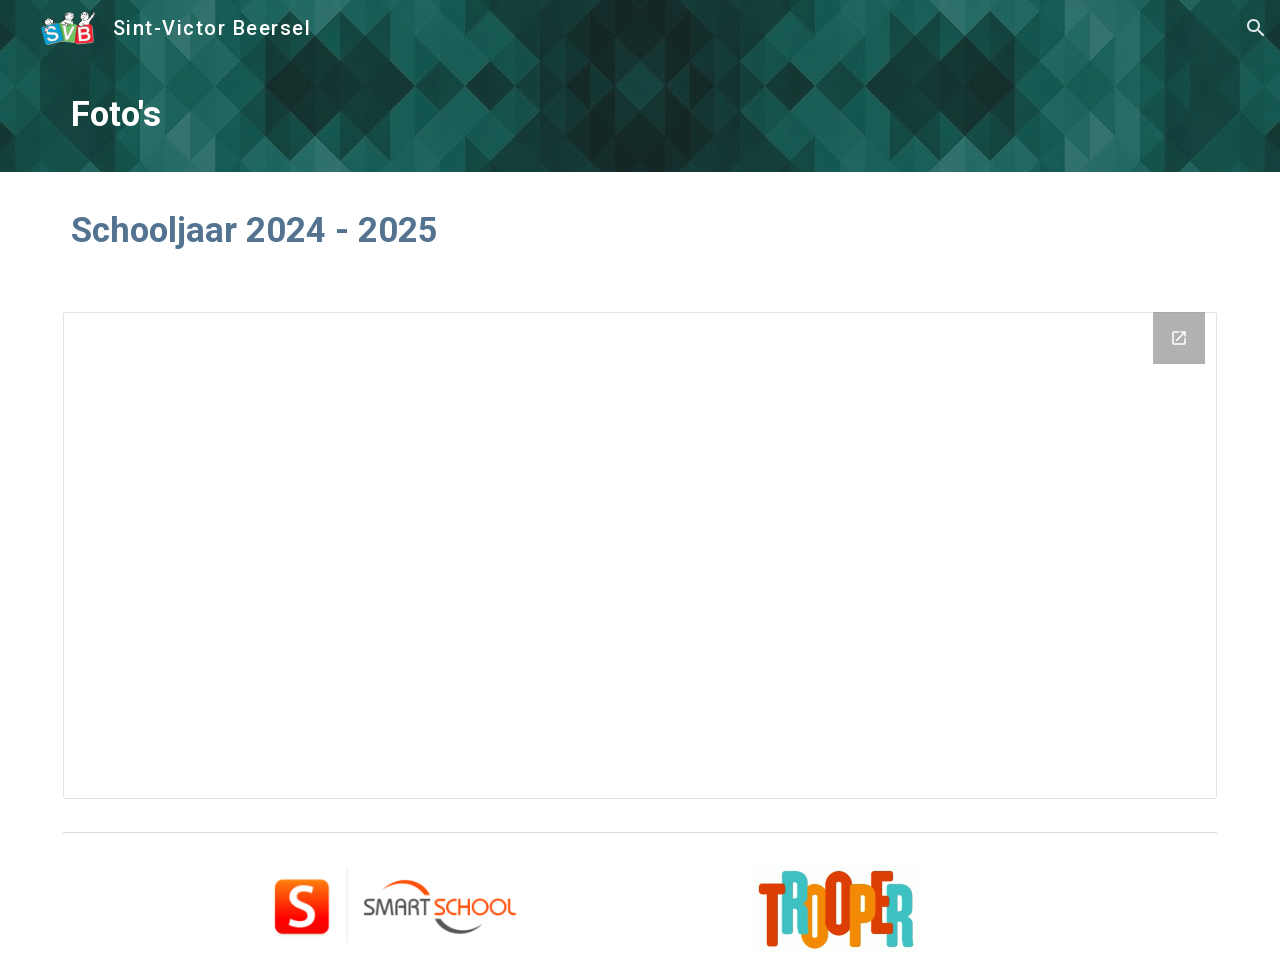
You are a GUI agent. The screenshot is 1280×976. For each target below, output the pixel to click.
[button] (1256, 28)
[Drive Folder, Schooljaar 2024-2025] (640, 555)
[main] (640, 114)
